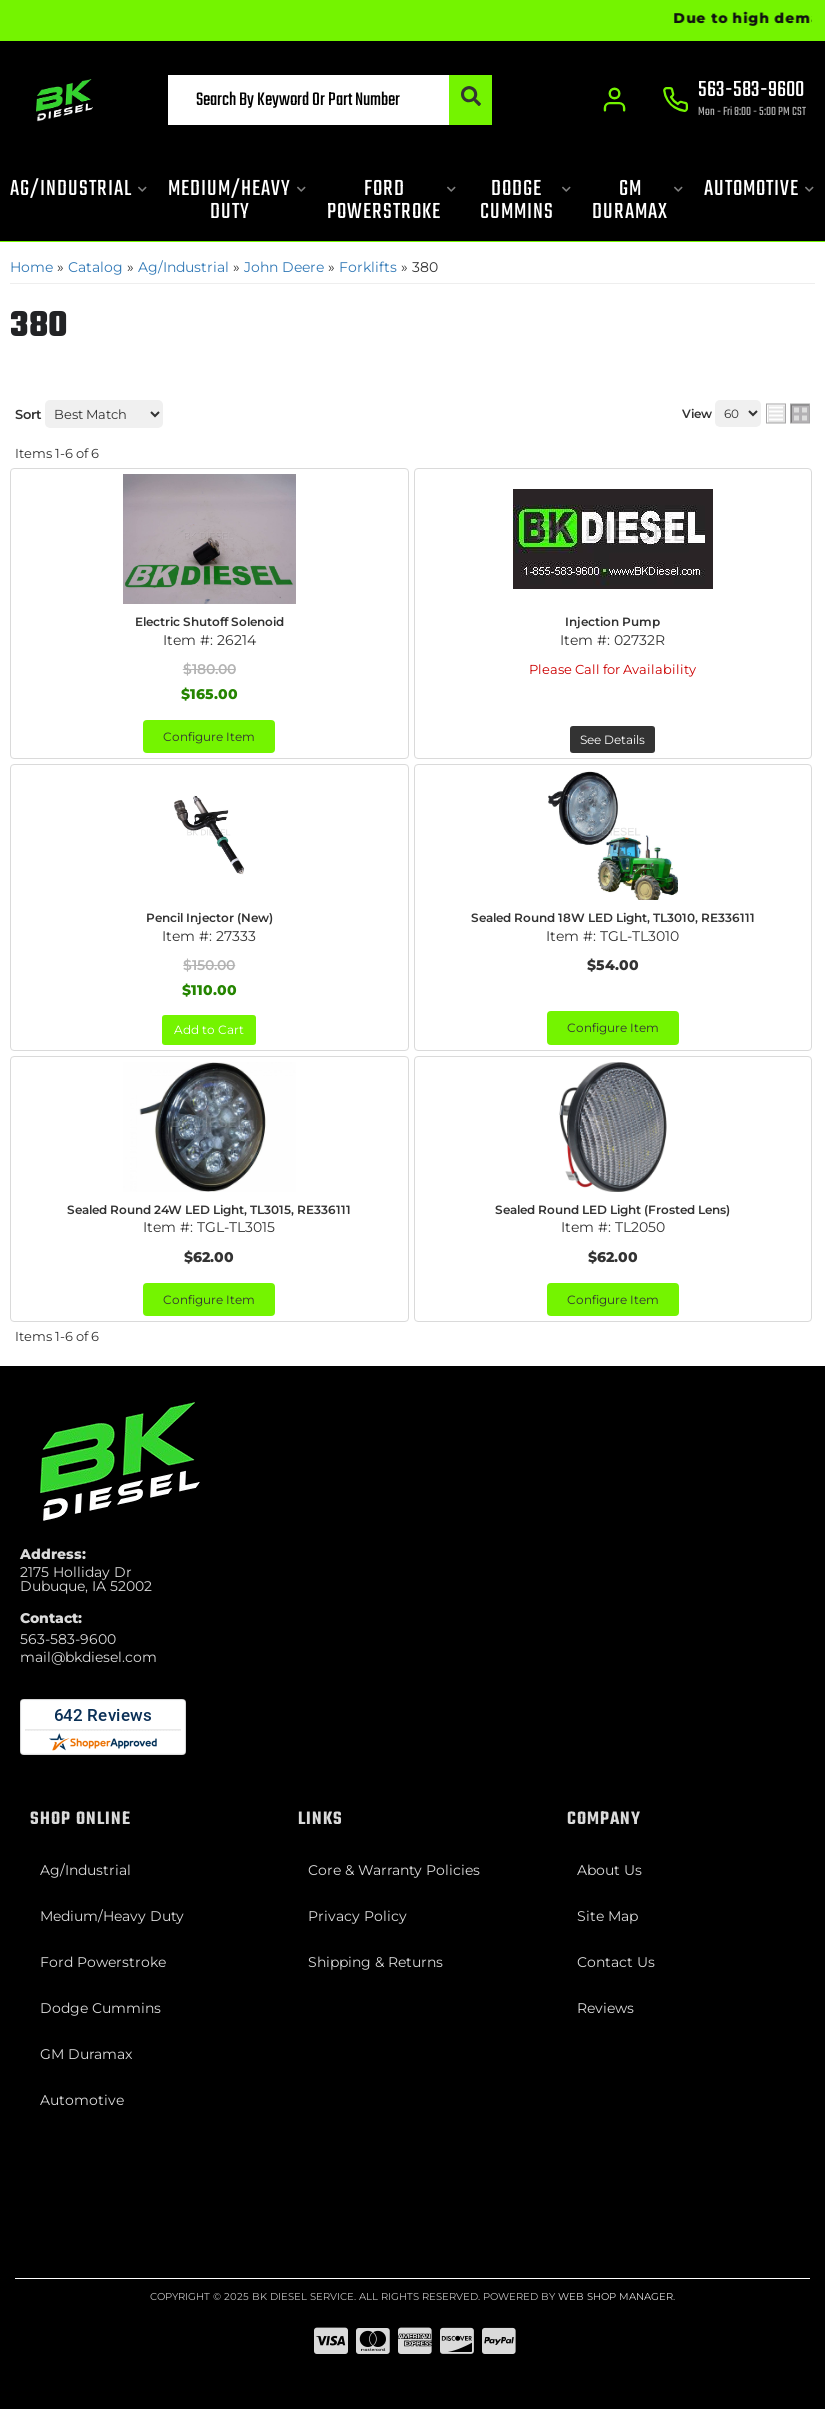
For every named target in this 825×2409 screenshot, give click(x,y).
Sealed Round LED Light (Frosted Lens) (612, 1209)
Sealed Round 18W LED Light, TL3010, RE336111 (613, 917)
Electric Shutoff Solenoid (209, 621)
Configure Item (209, 736)
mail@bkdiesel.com (88, 1657)
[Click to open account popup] (615, 100)
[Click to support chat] (735, 101)
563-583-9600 (68, 1639)
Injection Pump (612, 621)
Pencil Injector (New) (209, 917)
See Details (612, 739)
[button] (330, 100)
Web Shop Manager (615, 2296)
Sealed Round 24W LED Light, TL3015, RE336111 (209, 1209)
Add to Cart (209, 1029)
